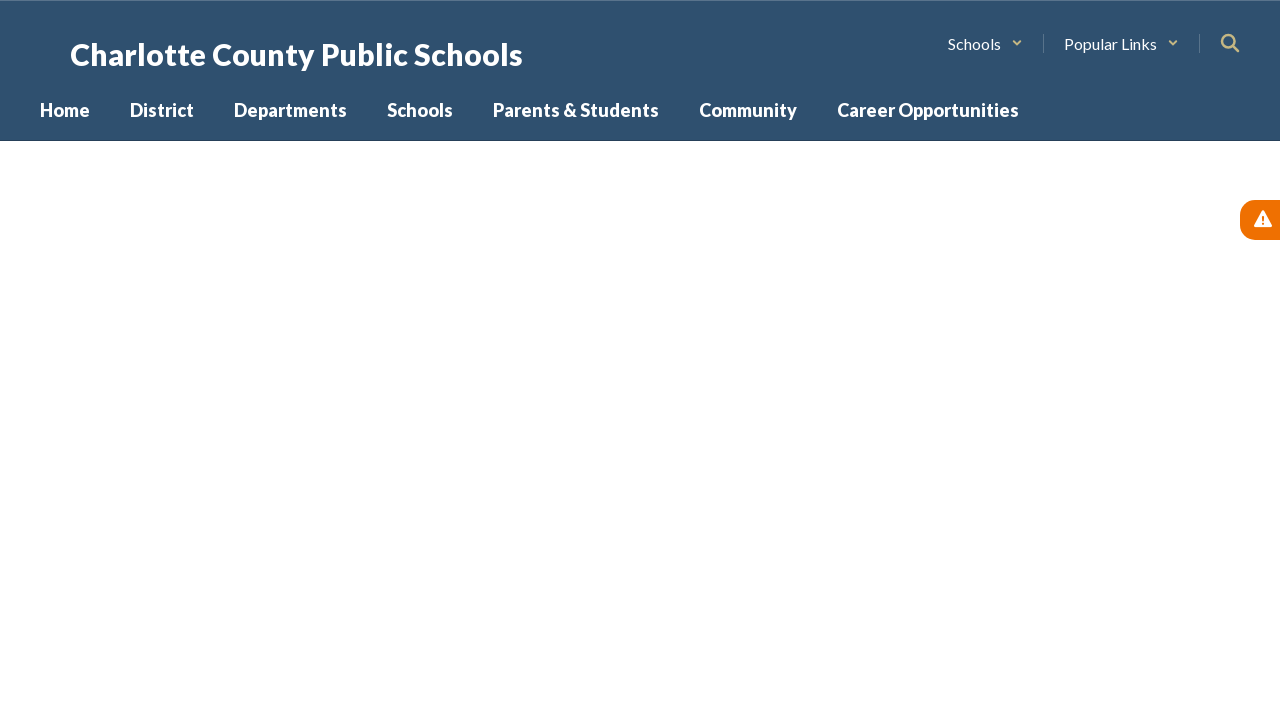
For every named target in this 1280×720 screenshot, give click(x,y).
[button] (985, 43)
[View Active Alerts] (1260, 220)
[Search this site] (1230, 43)
